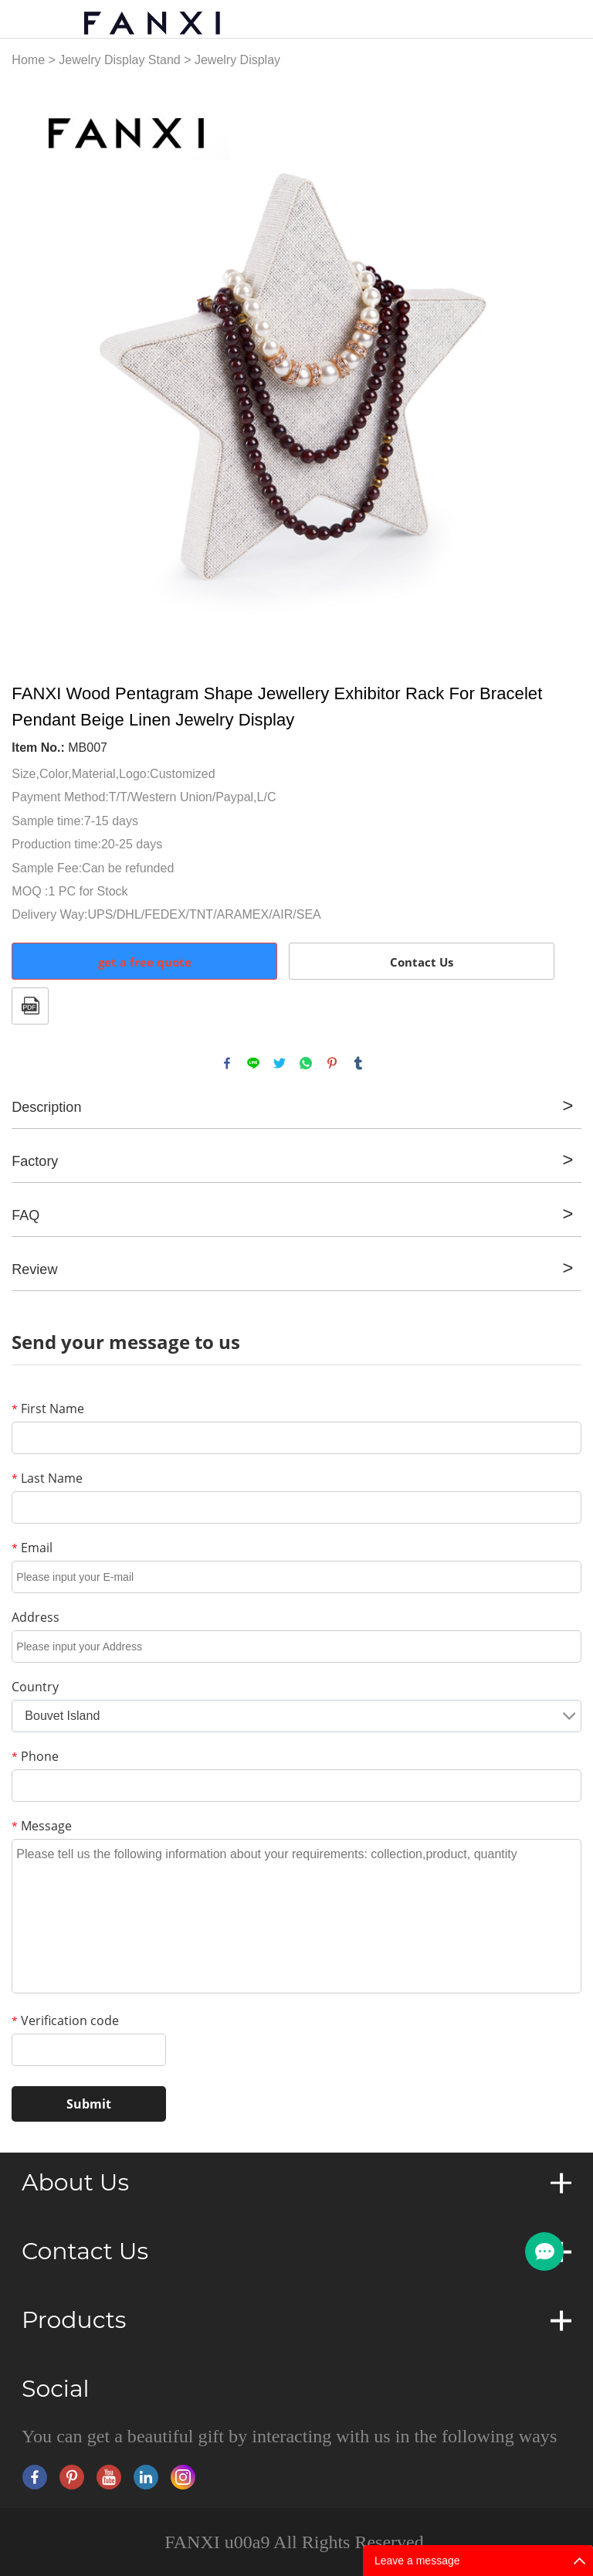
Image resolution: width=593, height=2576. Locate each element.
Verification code (65, 2020)
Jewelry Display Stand (119, 59)
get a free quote (144, 962)
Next (560, 366)
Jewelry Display (237, 59)
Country (35, 1686)
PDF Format (30, 1006)
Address (35, 1617)
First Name (48, 1408)
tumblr (358, 1063)
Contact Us (421, 962)
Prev (31, 366)
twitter (279, 1063)
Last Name (47, 1478)
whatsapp (305, 1063)
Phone (35, 1756)
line (253, 1063)
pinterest (332, 1063)
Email (32, 1547)
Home (28, 59)
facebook (227, 1063)
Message (42, 1825)
